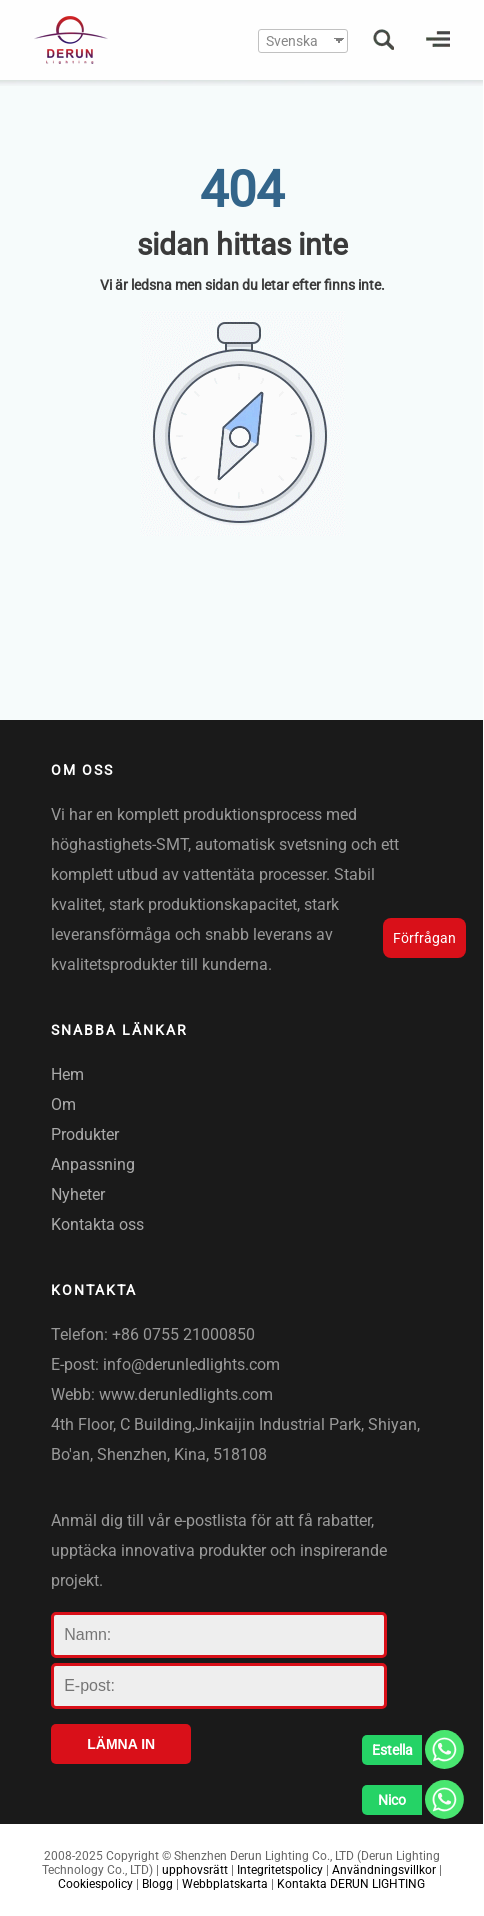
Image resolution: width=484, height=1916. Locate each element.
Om (63, 1104)
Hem (67, 1074)
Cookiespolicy (95, 1884)
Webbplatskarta (225, 1884)
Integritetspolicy (280, 1870)
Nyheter (78, 1194)
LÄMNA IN (121, 1744)
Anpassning (93, 1164)
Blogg (157, 1884)
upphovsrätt (195, 1870)
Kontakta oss (97, 1224)
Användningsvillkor (384, 1870)
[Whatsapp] (413, 1755)
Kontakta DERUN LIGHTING (351, 1884)
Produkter (85, 1134)
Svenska (292, 41)
